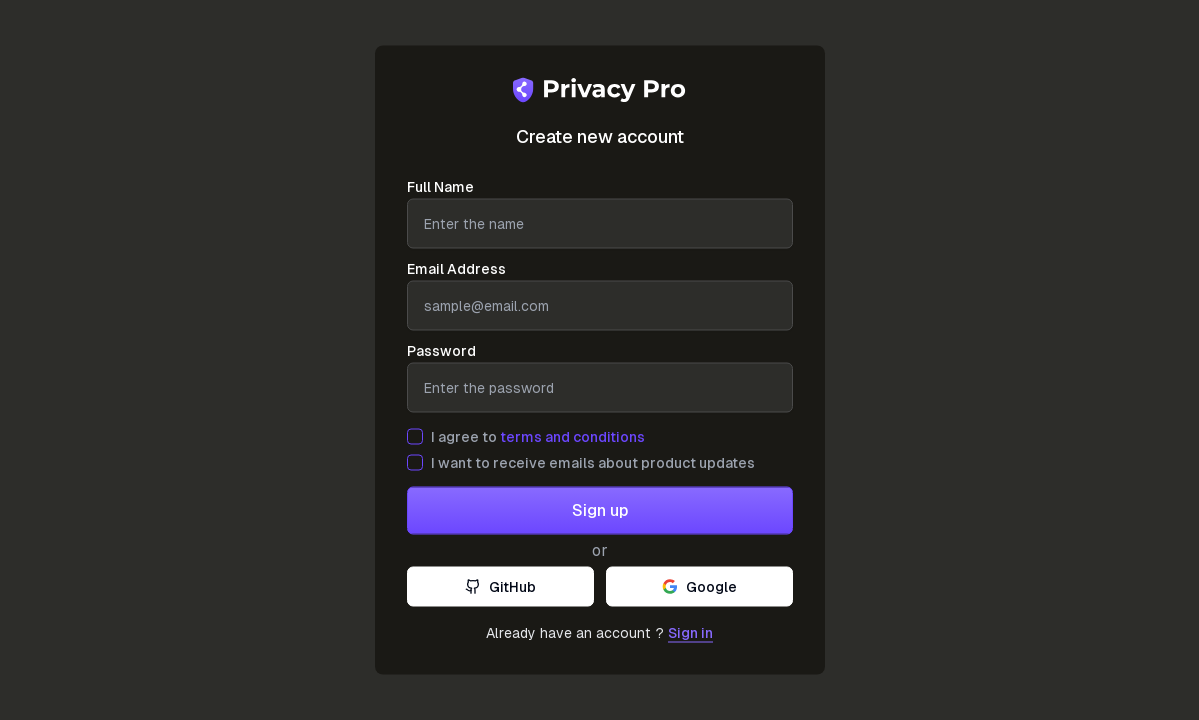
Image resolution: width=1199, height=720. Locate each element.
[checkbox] (415, 437)
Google (699, 587)
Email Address (456, 269)
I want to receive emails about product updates (593, 463)
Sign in (690, 633)
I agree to (538, 437)
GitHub (500, 587)
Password (441, 351)
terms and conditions (572, 437)
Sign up (600, 510)
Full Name (440, 187)
